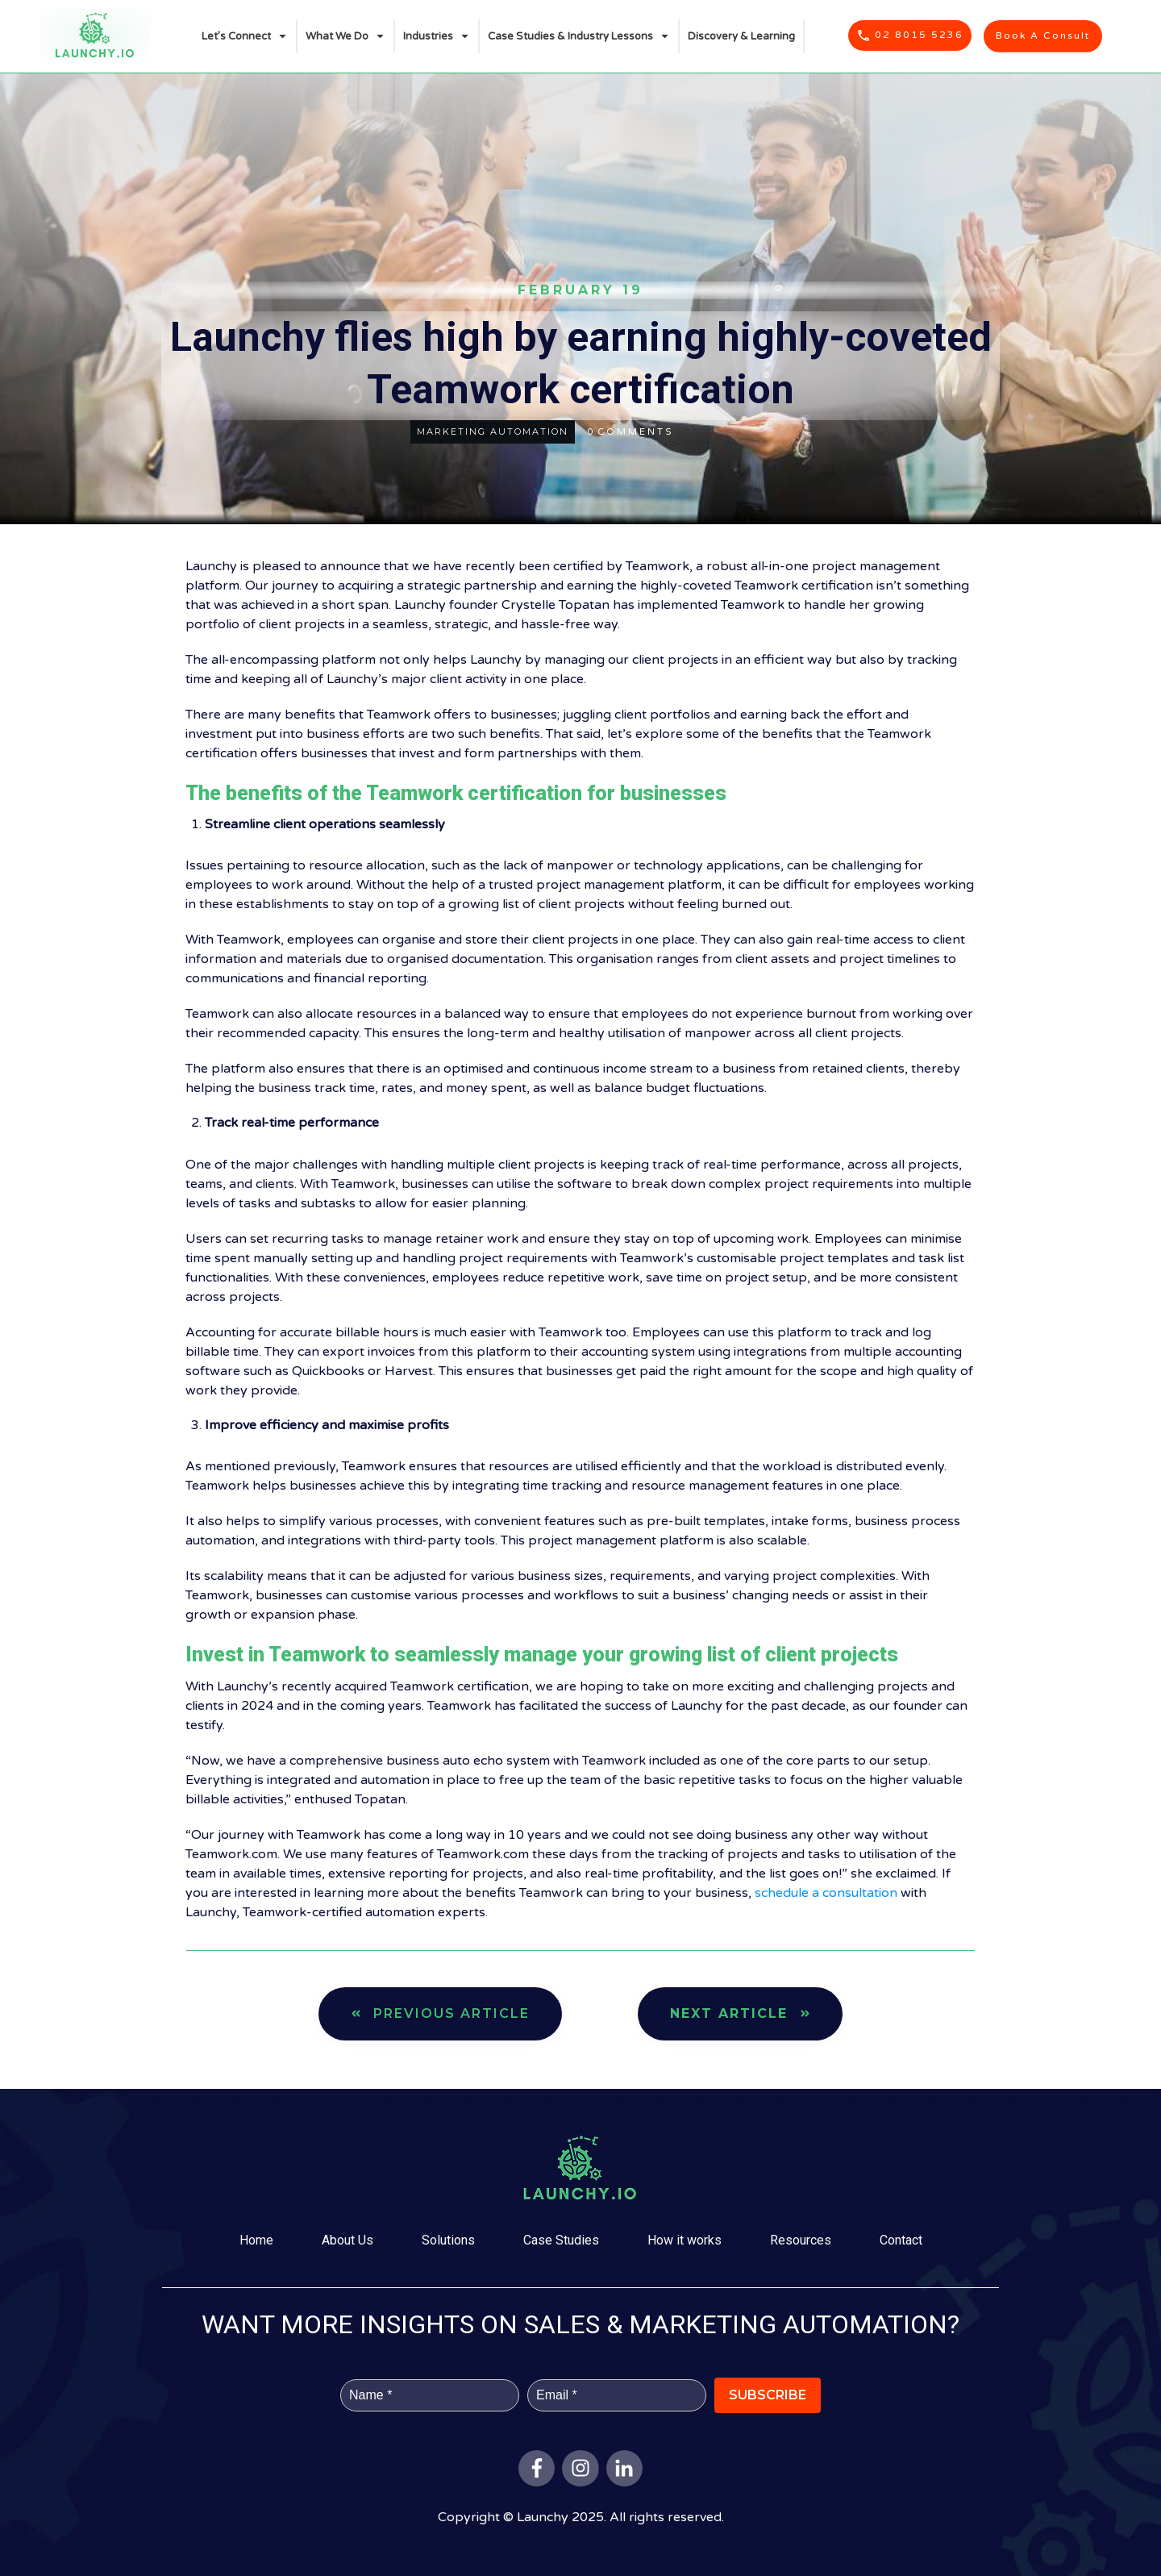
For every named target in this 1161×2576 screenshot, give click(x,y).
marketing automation (492, 431)
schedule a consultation (826, 1893)
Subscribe (767, 2395)
